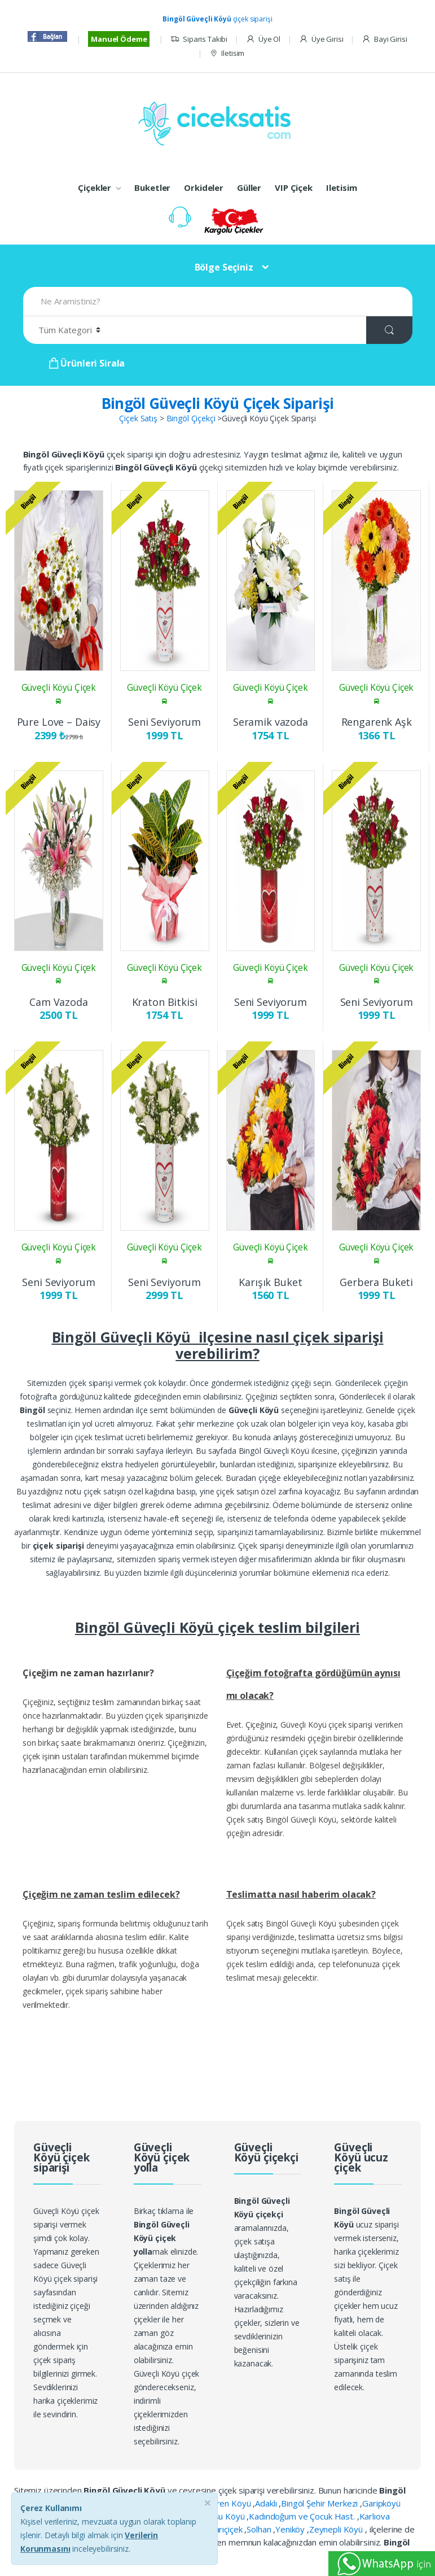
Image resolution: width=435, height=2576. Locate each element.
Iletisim (227, 53)
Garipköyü (381, 2503)
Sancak (194, 2529)
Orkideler (203, 187)
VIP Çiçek (294, 187)
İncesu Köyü (223, 2516)
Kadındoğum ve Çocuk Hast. (303, 2516)
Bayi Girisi (384, 39)
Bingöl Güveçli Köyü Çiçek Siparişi (218, 403)
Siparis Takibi (198, 39)
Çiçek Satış (138, 418)
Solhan (260, 2529)
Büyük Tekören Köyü (212, 2503)
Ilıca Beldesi (173, 2516)
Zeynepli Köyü (337, 2529)
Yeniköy (291, 2529)
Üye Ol (263, 39)
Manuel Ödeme (119, 39)
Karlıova (374, 2516)
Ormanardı (156, 2529)
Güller (249, 187)
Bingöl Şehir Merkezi (320, 2503)
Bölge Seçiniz (224, 267)
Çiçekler (94, 187)
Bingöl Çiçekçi (191, 418)
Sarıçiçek (227, 2529)
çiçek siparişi (217, 19)
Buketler (152, 187)
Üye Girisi (321, 39)
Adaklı (267, 2503)
